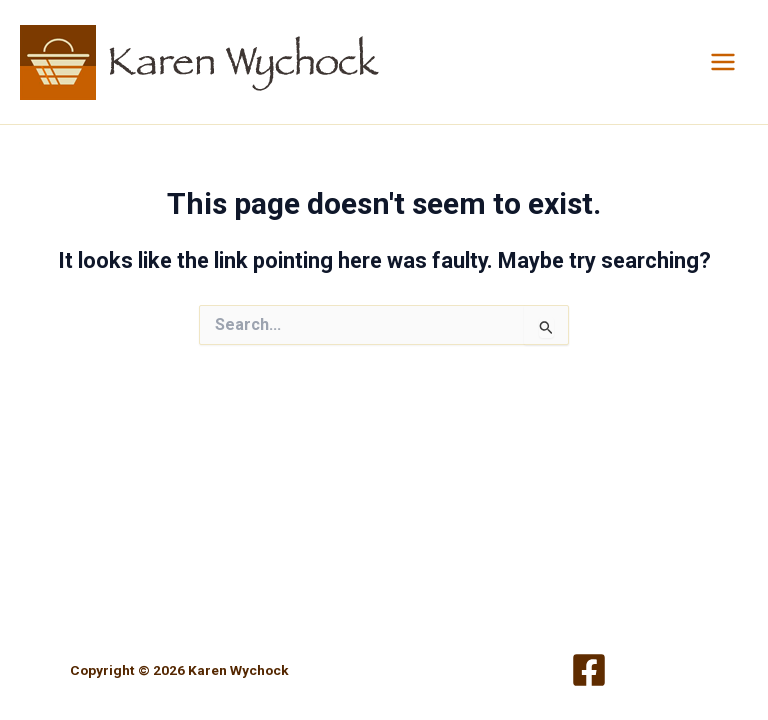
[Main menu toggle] (723, 62)
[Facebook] (589, 670)
